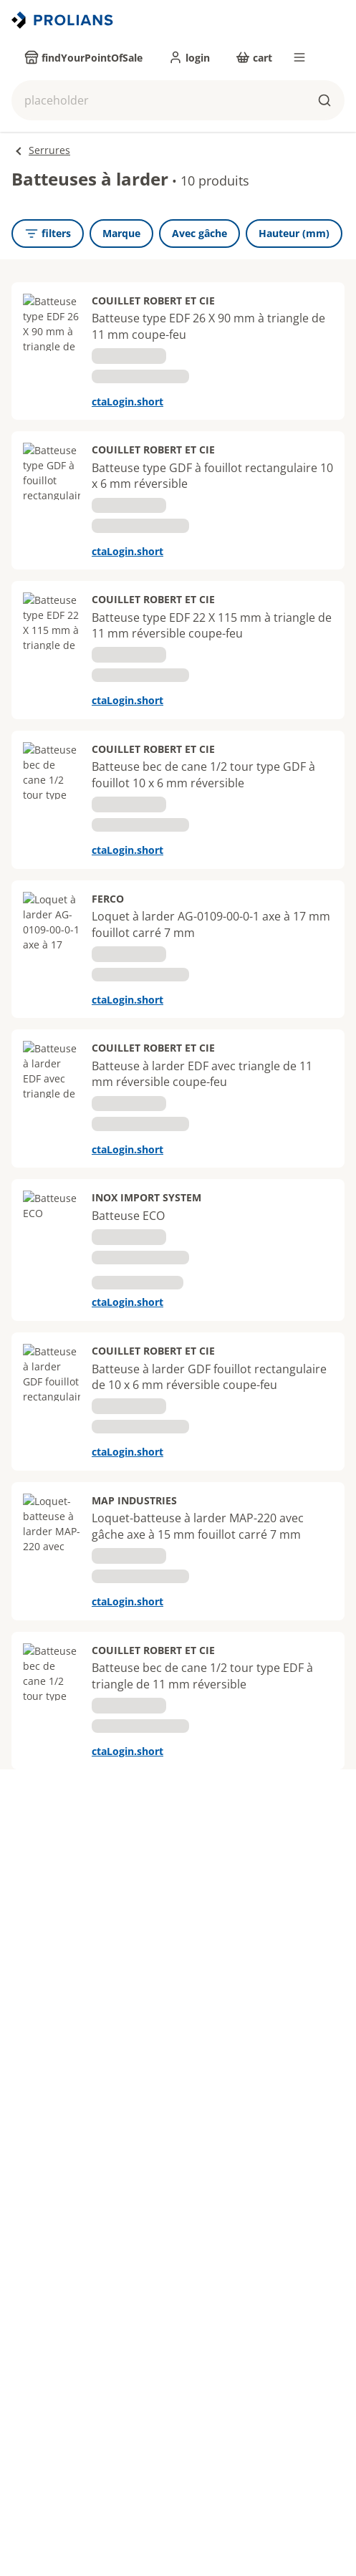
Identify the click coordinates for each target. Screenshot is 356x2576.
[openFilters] (47, 233)
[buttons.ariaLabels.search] (324, 100)
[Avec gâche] (199, 233)
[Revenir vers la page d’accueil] (63, 20)
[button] (178, 100)
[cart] (254, 57)
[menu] (299, 57)
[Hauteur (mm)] (294, 233)
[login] (189, 57)
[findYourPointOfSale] (83, 57)
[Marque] (121, 233)
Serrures (49, 150)
